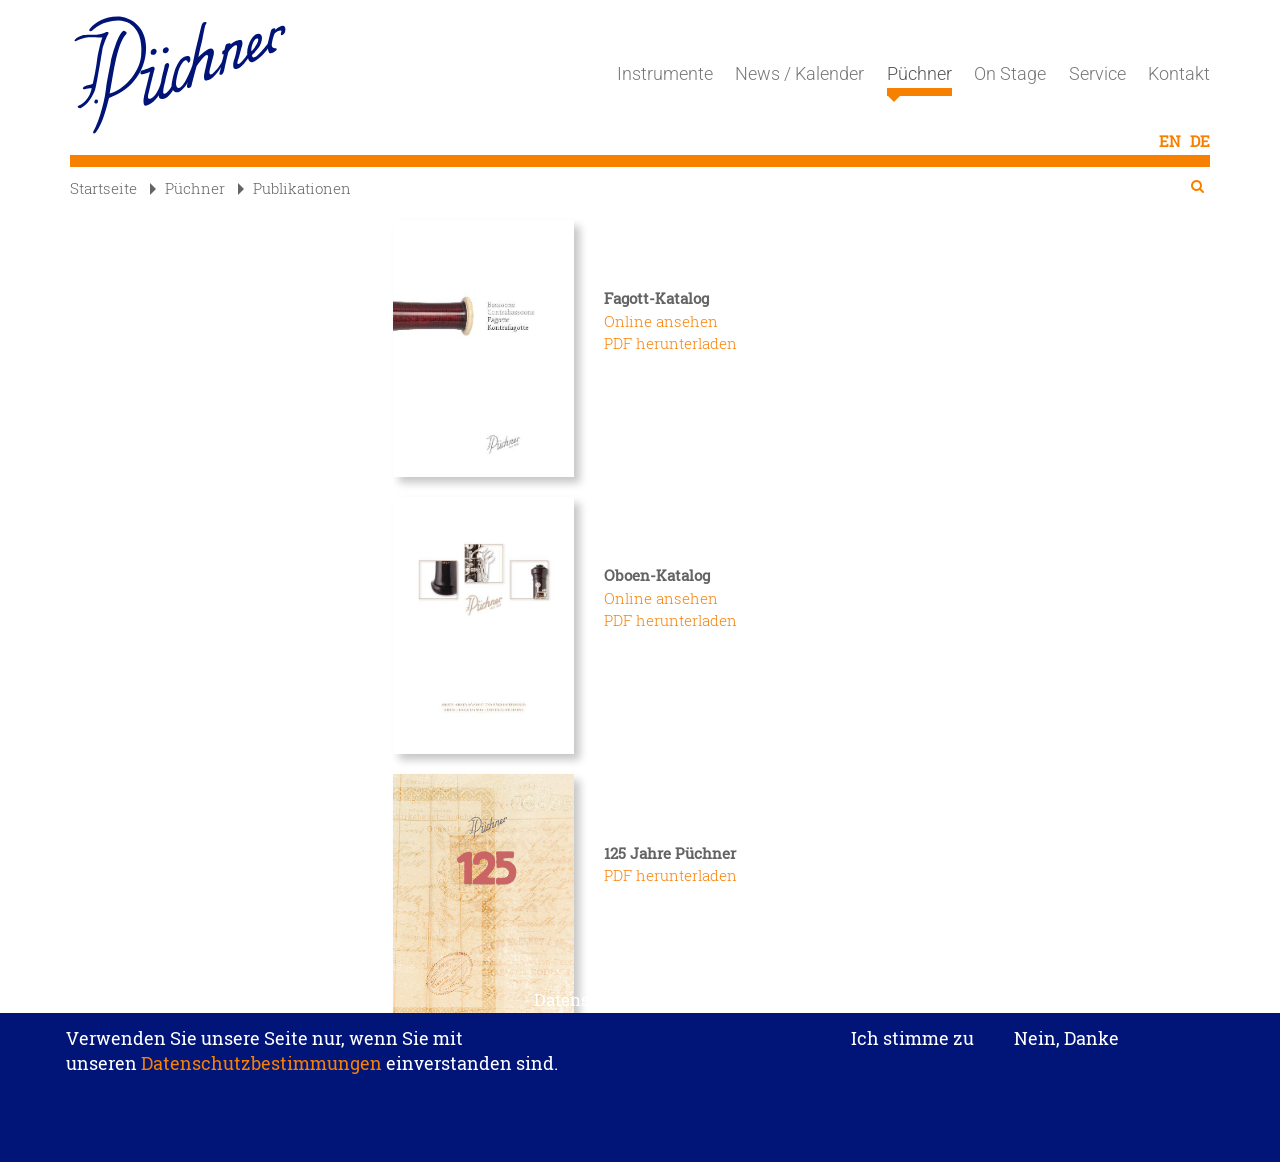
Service (1097, 73)
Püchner (919, 80)
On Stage (1010, 73)
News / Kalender (799, 73)
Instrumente (665, 73)
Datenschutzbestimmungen (261, 1071)
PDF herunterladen (670, 343)
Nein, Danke (1066, 1046)
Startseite (103, 188)
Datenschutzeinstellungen (640, 1007)
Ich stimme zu (912, 1047)
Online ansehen (661, 321)
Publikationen (294, 188)
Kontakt (1179, 73)
